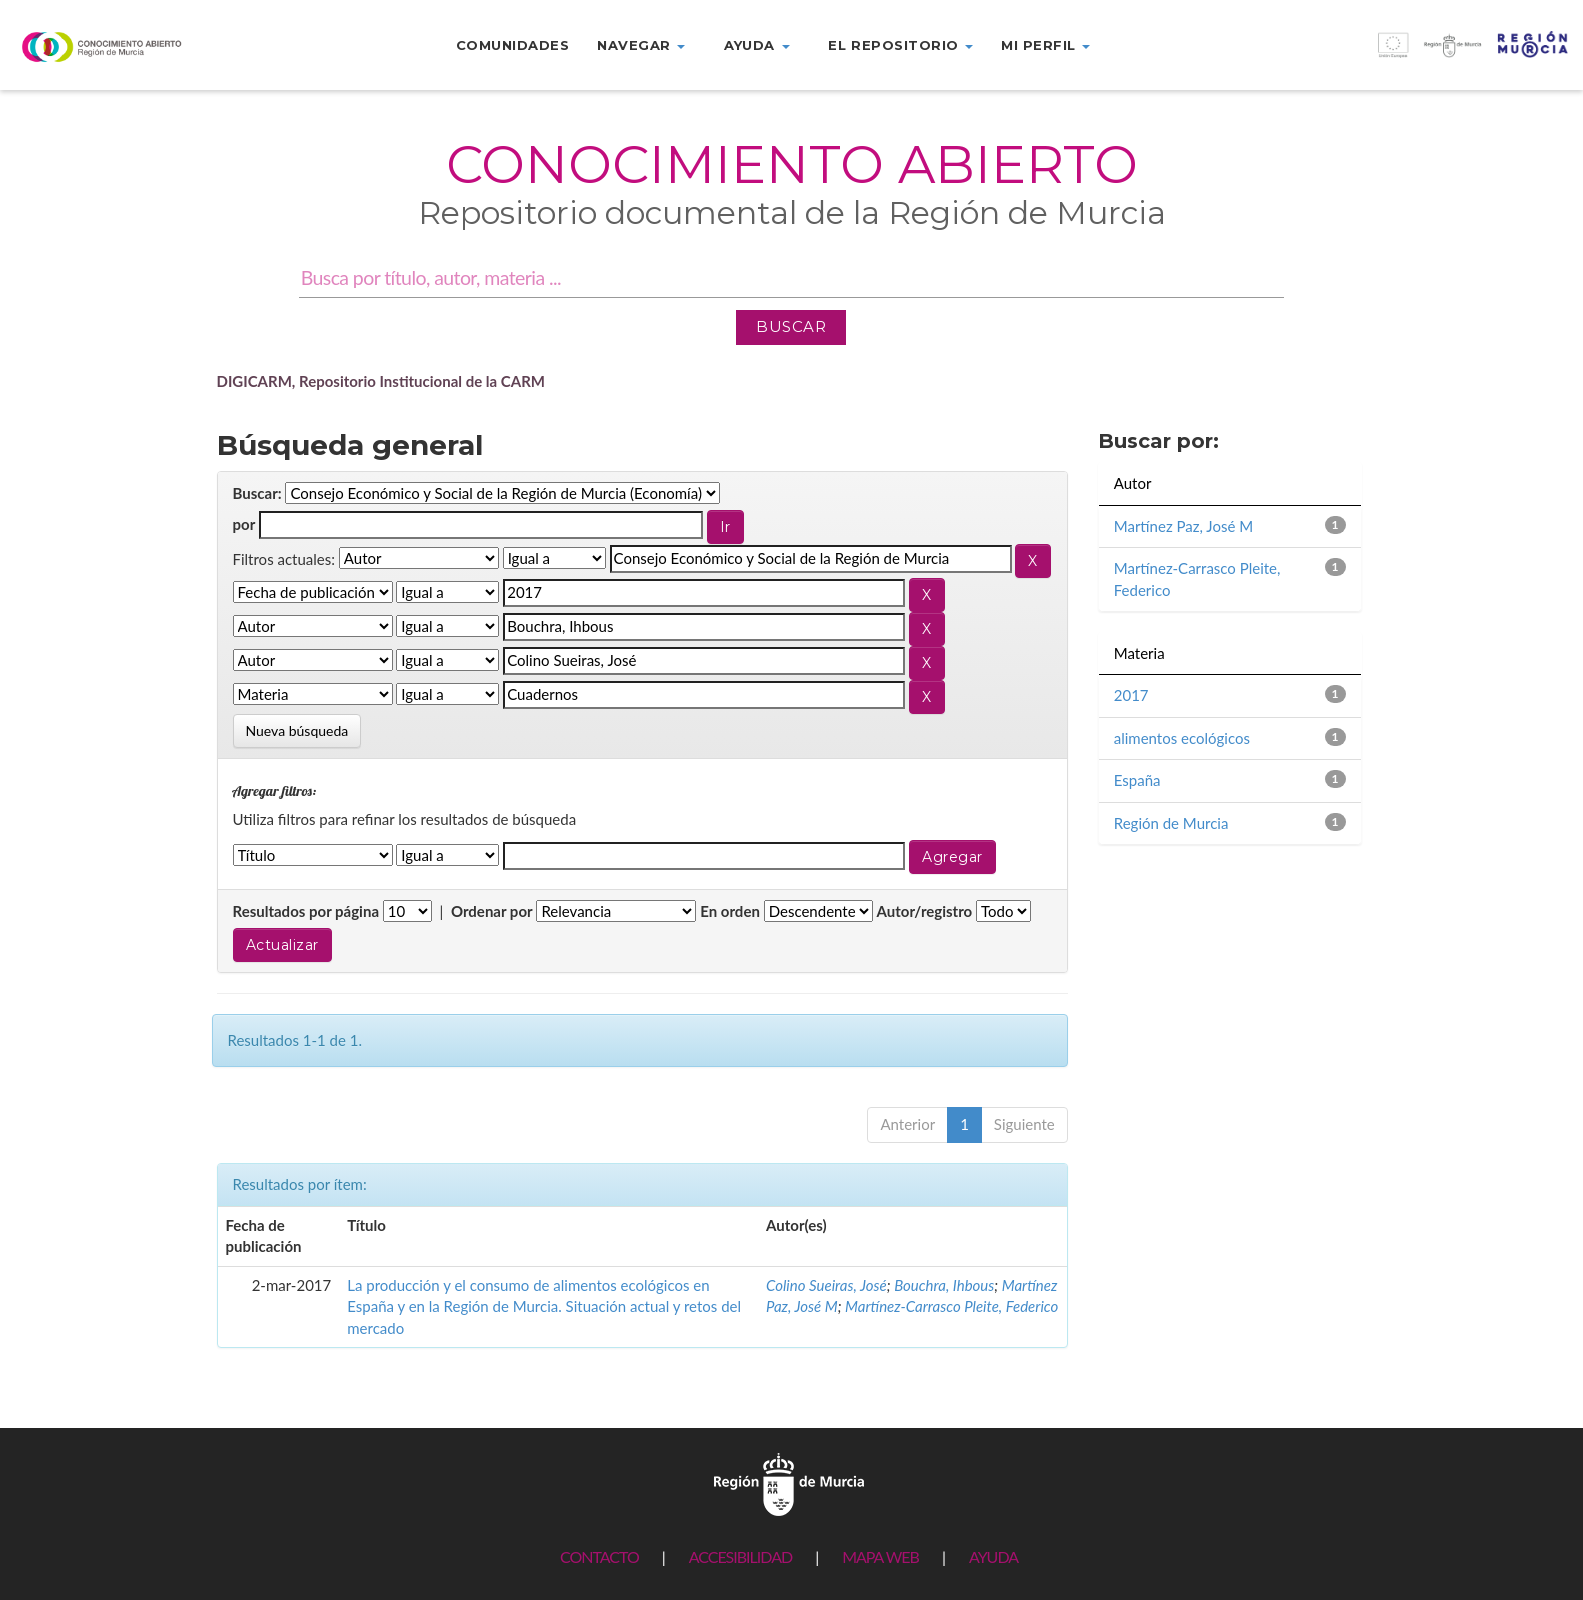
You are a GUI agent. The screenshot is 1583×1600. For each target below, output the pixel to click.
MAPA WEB (880, 1556)
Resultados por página (306, 911)
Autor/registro (925, 911)
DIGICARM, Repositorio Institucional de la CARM (381, 381)
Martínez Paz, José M (1183, 526)
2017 (1131, 695)
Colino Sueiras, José (826, 1285)
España (1137, 780)
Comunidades (513, 45)
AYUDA (993, 1556)
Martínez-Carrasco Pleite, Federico (951, 1306)
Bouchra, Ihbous (944, 1285)
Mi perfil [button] (1045, 45)
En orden (730, 911)
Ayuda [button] (756, 45)
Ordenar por (492, 911)
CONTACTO (599, 1556)
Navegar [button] (641, 45)
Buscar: (257, 493)
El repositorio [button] (900, 45)
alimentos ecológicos (1182, 738)
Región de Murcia (1171, 823)
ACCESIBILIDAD (740, 1556)
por (244, 524)
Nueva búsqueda (297, 730)
